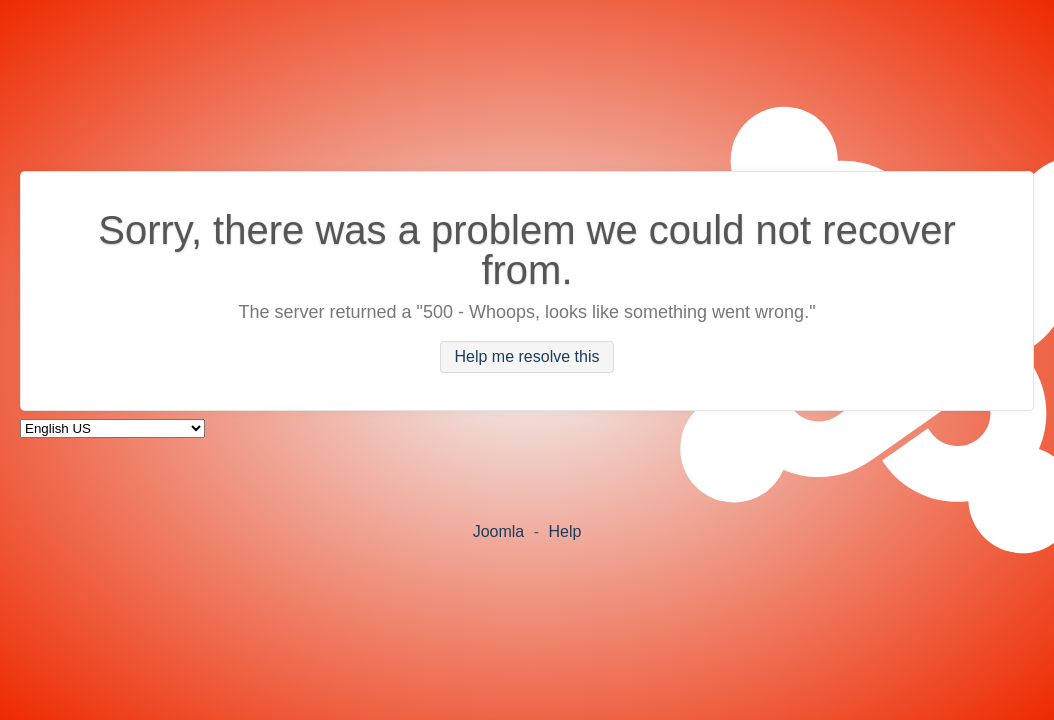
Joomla (499, 531)
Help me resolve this (527, 357)
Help (564, 531)
